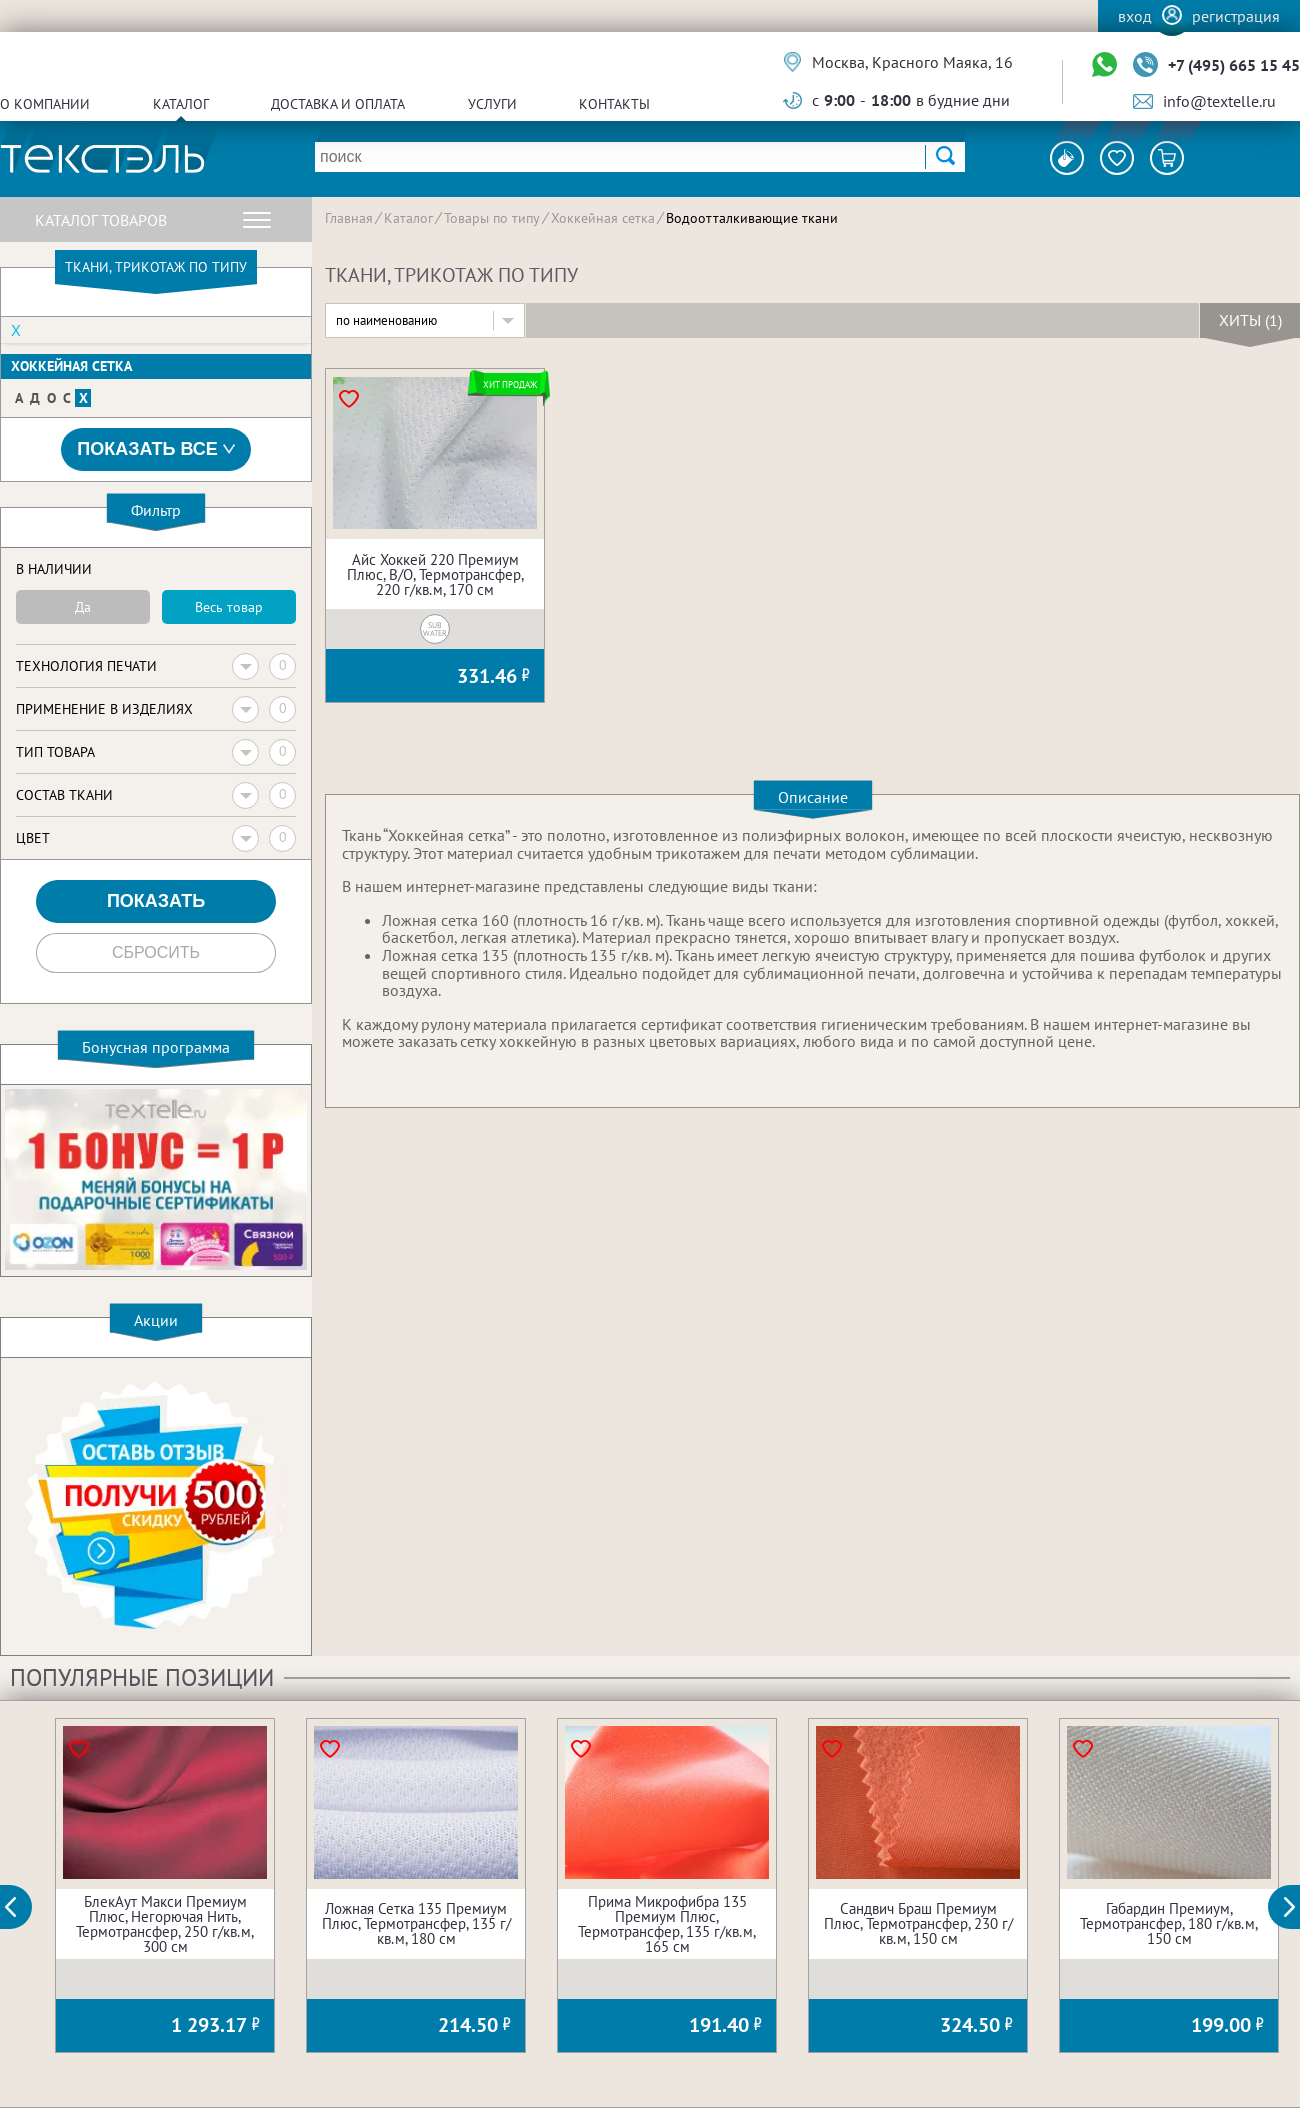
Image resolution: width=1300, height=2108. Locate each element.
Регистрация (1236, 16)
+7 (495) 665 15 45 (1234, 65)
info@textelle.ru (1219, 101)
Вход (1135, 16)
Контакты (614, 104)
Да (83, 607)
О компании (45, 104)
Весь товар (229, 607)
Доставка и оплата (338, 104)
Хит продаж (509, 384)
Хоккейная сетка (71, 366)
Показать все (156, 449)
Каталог (181, 104)
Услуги (492, 104)
